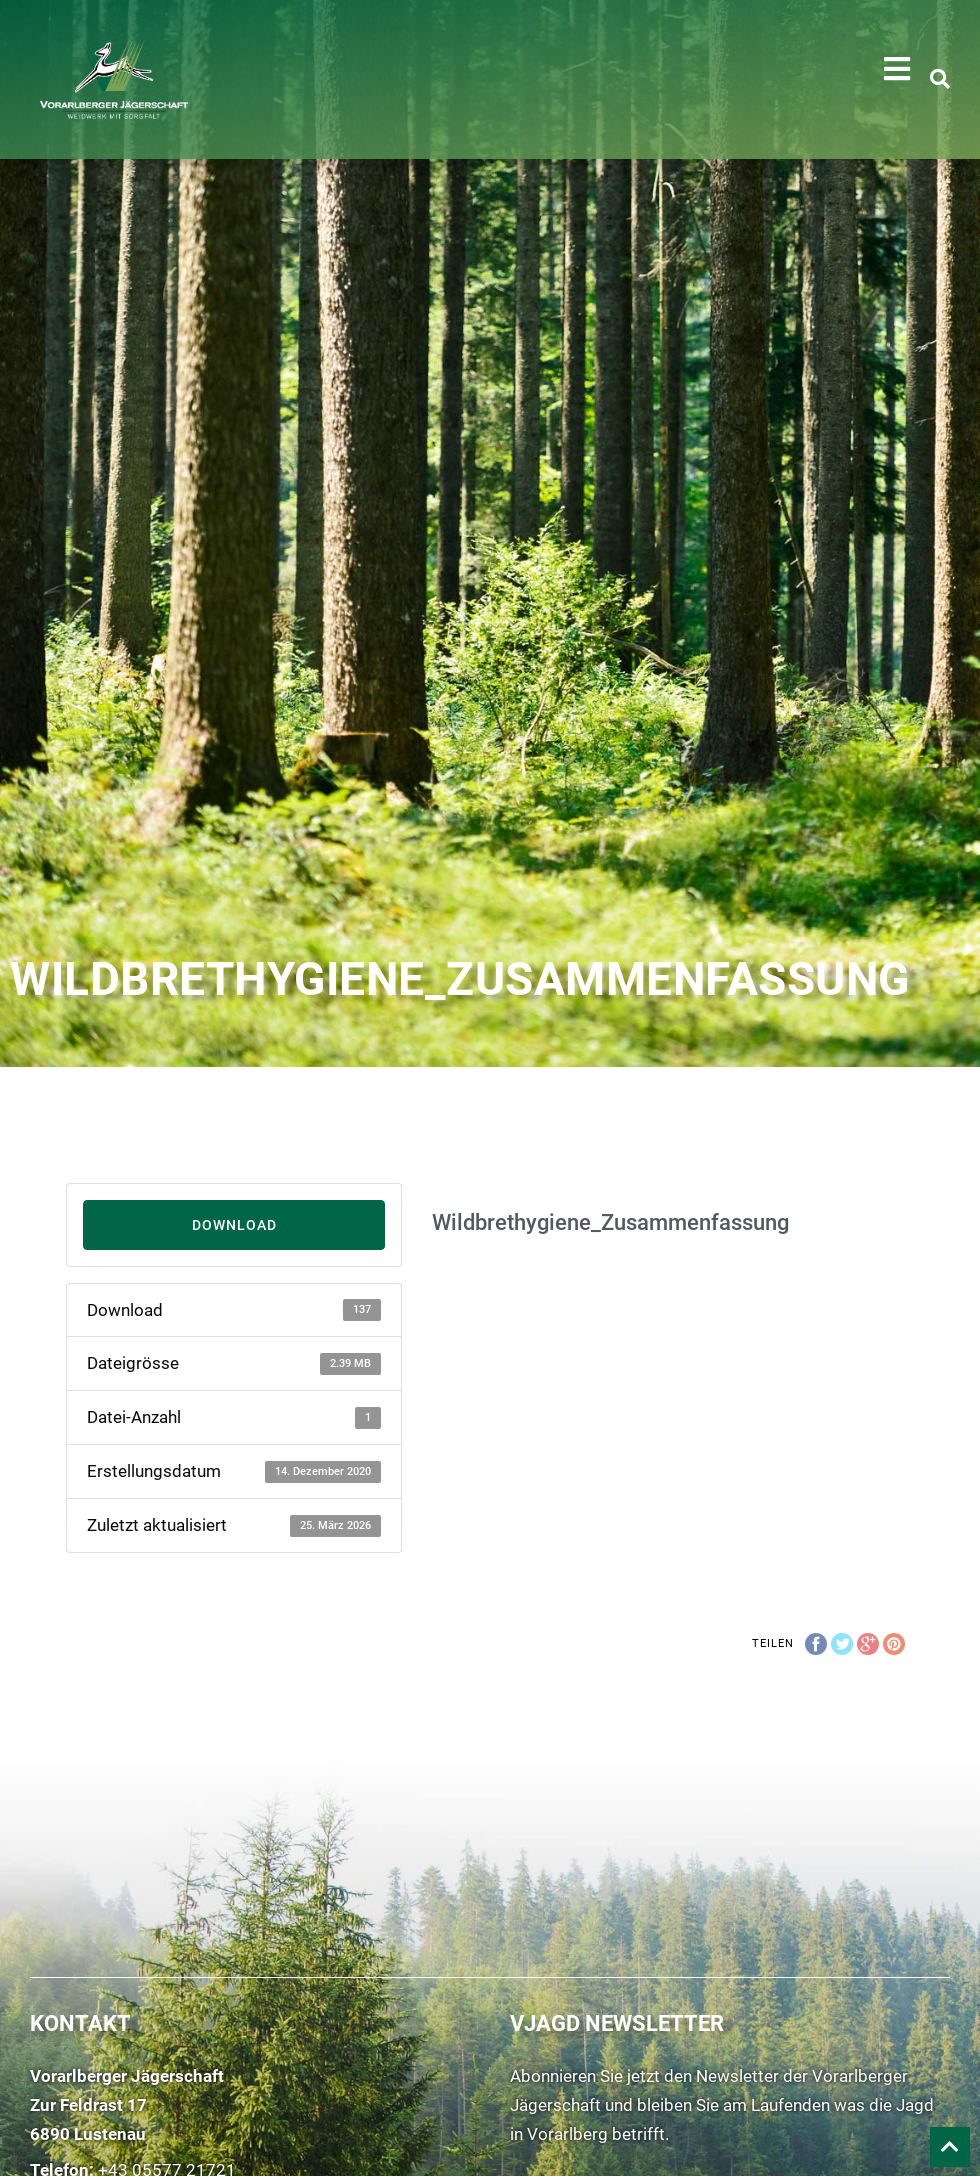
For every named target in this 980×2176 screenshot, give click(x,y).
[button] (897, 69)
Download (234, 1225)
